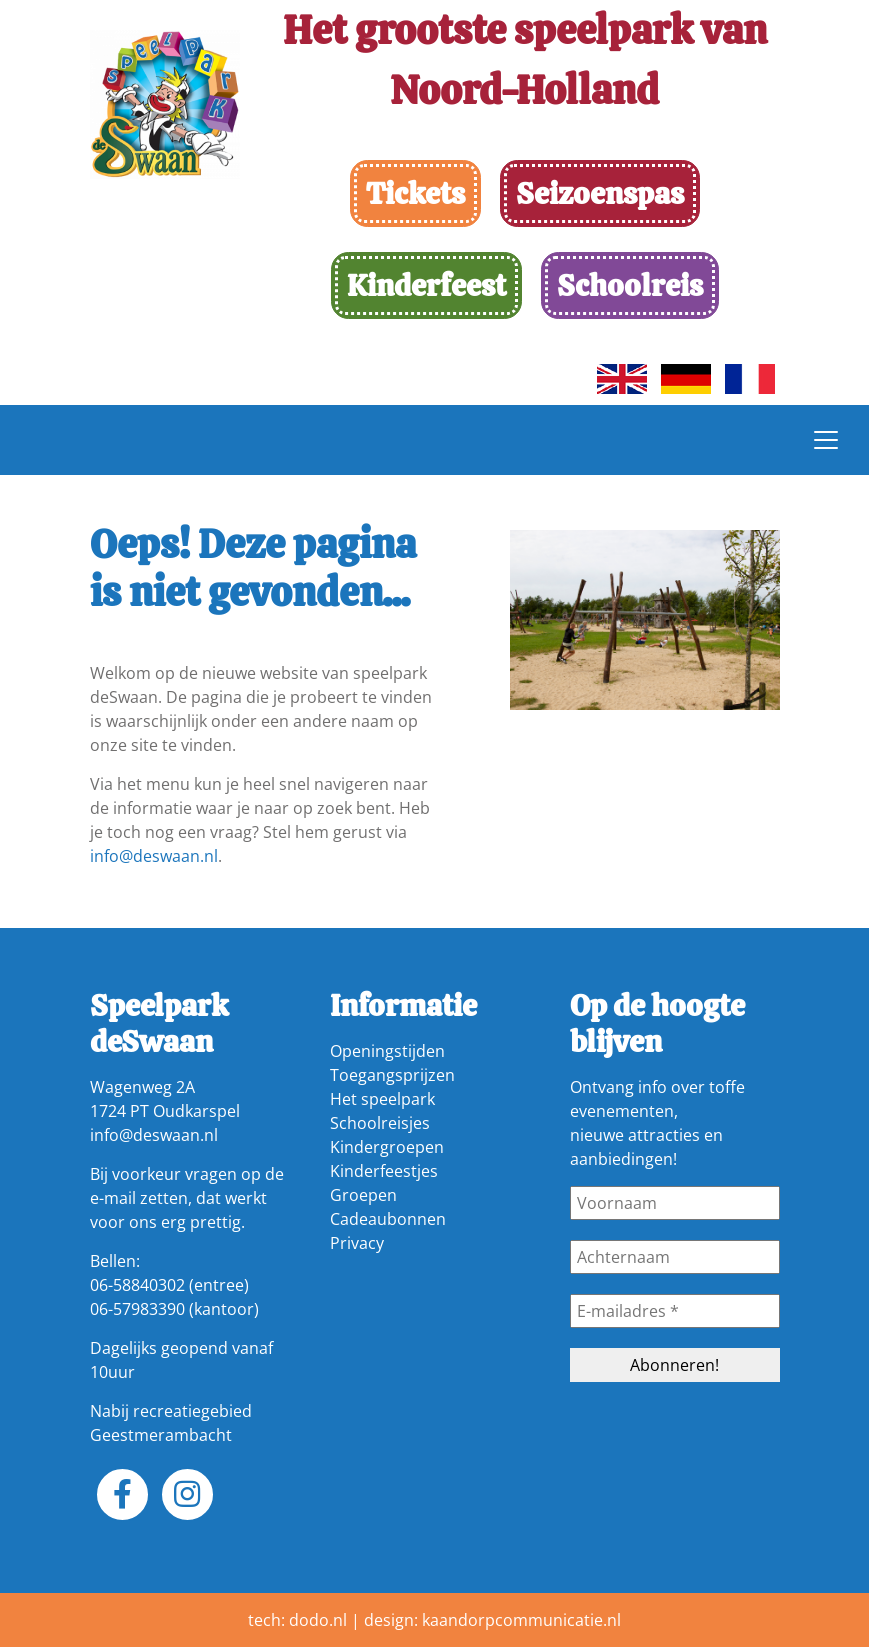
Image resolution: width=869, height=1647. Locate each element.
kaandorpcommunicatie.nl (521, 1620)
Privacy (357, 1243)
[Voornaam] (675, 1203)
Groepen (363, 1195)
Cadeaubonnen (388, 1219)
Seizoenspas (600, 193)
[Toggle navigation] (826, 440)
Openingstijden (387, 1051)
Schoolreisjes (380, 1123)
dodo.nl (318, 1620)
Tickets (415, 193)
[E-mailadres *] (675, 1311)
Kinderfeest (426, 285)
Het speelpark (382, 1099)
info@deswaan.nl (154, 856)
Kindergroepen (387, 1147)
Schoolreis (630, 285)
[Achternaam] (675, 1257)
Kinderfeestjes (384, 1171)
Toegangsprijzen (392, 1075)
